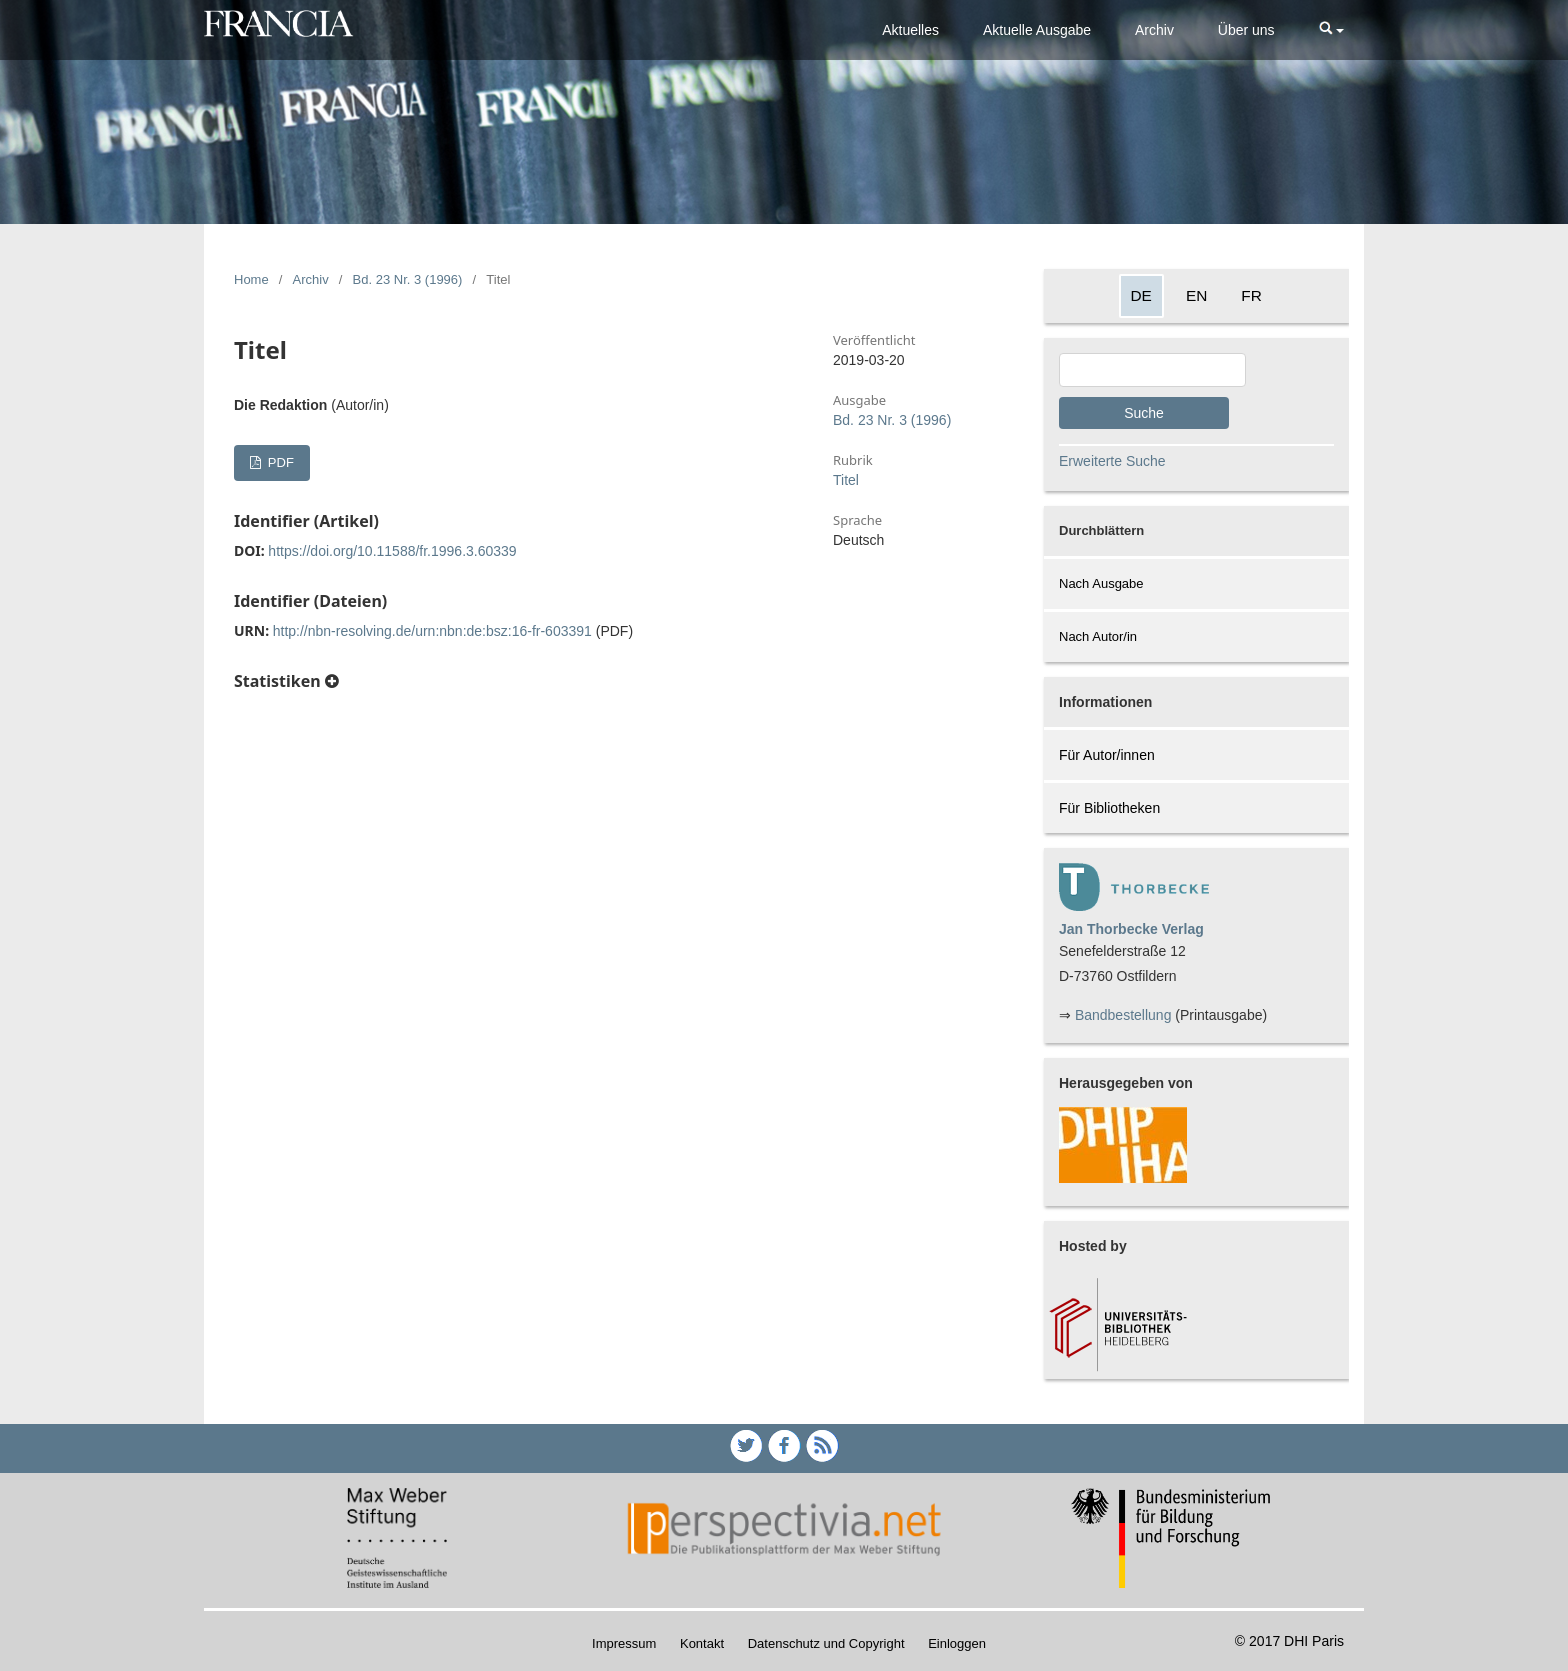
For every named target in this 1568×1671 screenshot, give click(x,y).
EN (1196, 295)
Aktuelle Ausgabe (1037, 30)
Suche (1144, 413)
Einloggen (957, 1643)
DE (1141, 295)
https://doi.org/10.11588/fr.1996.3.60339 (392, 551)
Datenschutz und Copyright (826, 1643)
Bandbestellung (1123, 1015)
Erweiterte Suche (1112, 461)
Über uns (1246, 30)
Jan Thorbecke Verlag (1131, 929)
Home (251, 279)
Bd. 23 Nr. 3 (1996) (408, 279)
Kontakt (702, 1643)
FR (1251, 295)
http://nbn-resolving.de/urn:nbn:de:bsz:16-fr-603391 (432, 631)
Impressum (624, 1643)
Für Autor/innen (1107, 755)
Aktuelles (910, 30)
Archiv (1154, 30)
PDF (279, 462)
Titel (846, 480)
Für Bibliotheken (1109, 808)
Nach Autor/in (1098, 636)
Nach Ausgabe (1101, 583)
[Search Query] (1152, 370)
